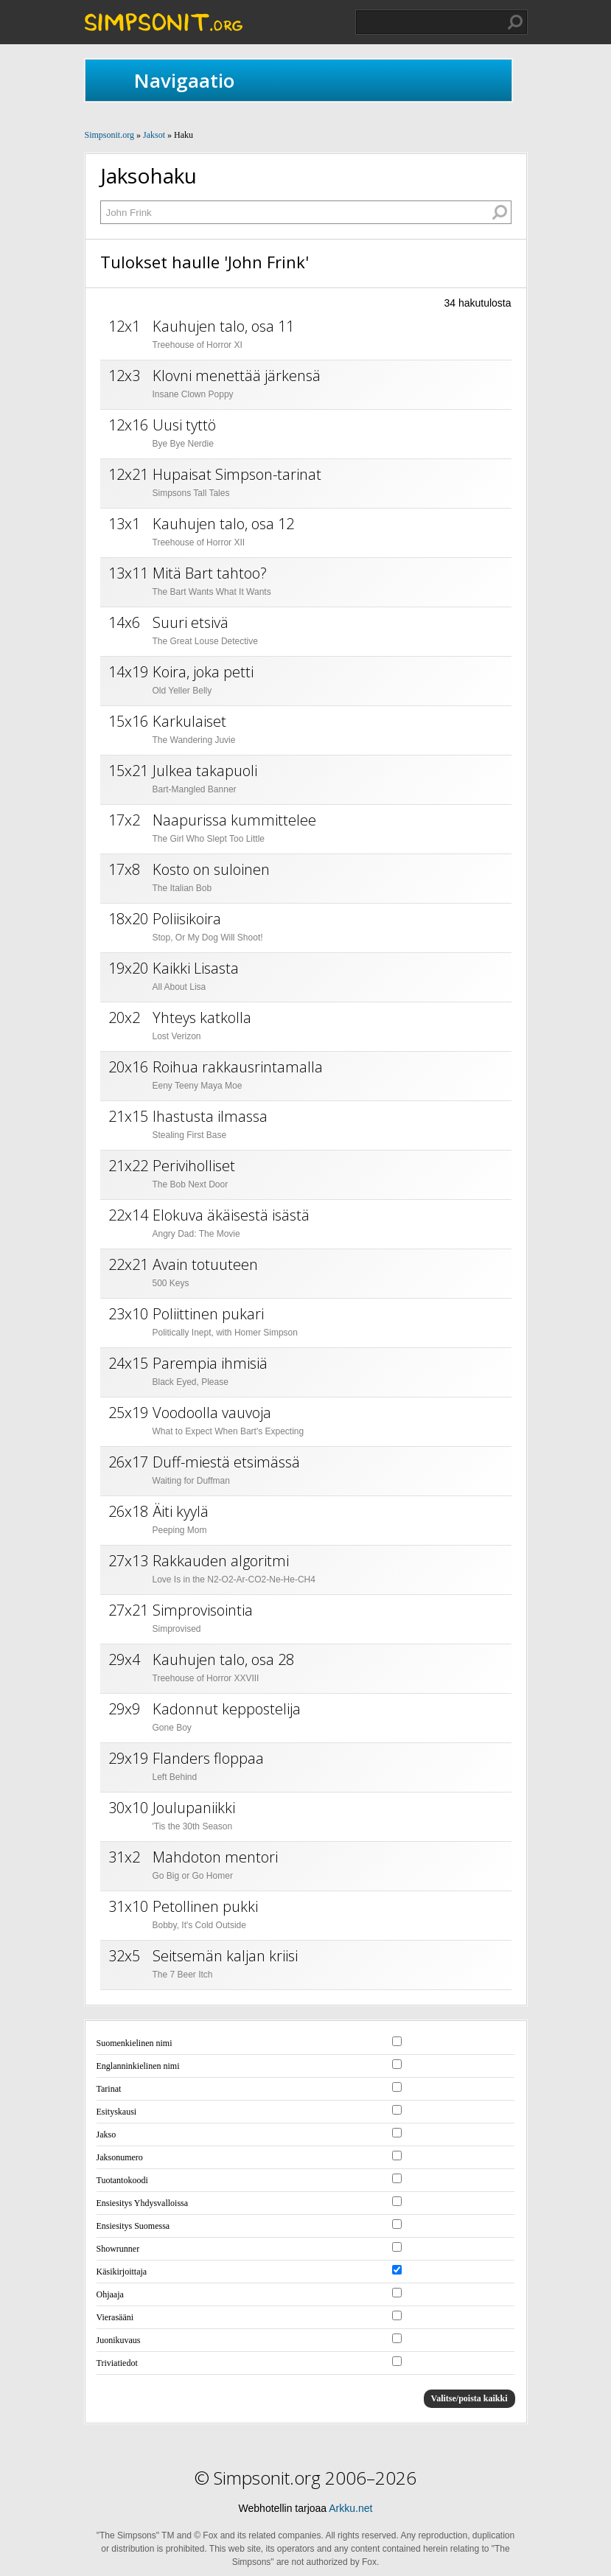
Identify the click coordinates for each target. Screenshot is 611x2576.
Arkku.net (350, 2508)
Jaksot (154, 135)
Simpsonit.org (109, 135)
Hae (515, 22)
